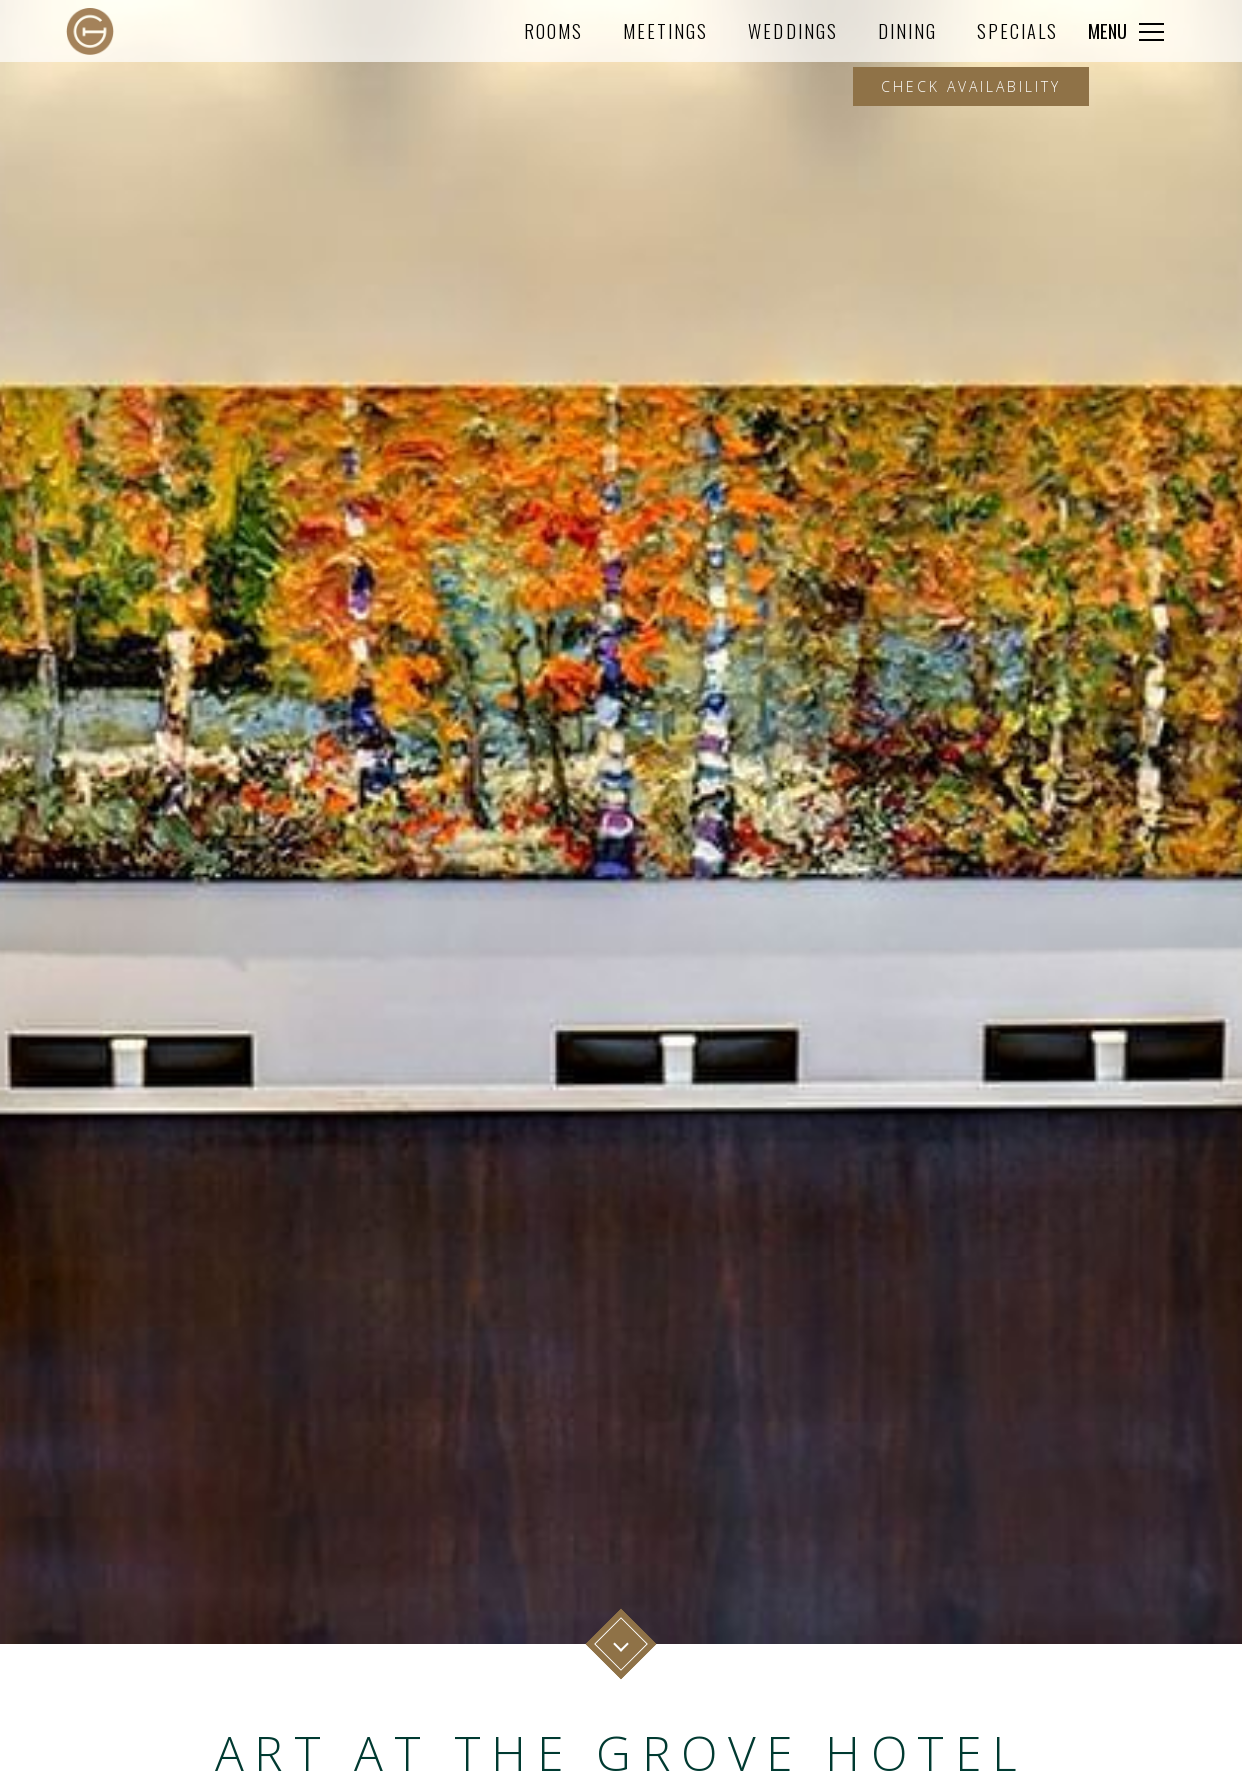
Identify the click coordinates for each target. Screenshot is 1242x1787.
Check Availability (971, 86)
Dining (907, 30)
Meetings (665, 30)
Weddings (792, 30)
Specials (1017, 30)
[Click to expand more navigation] (1126, 31)
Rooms (553, 30)
